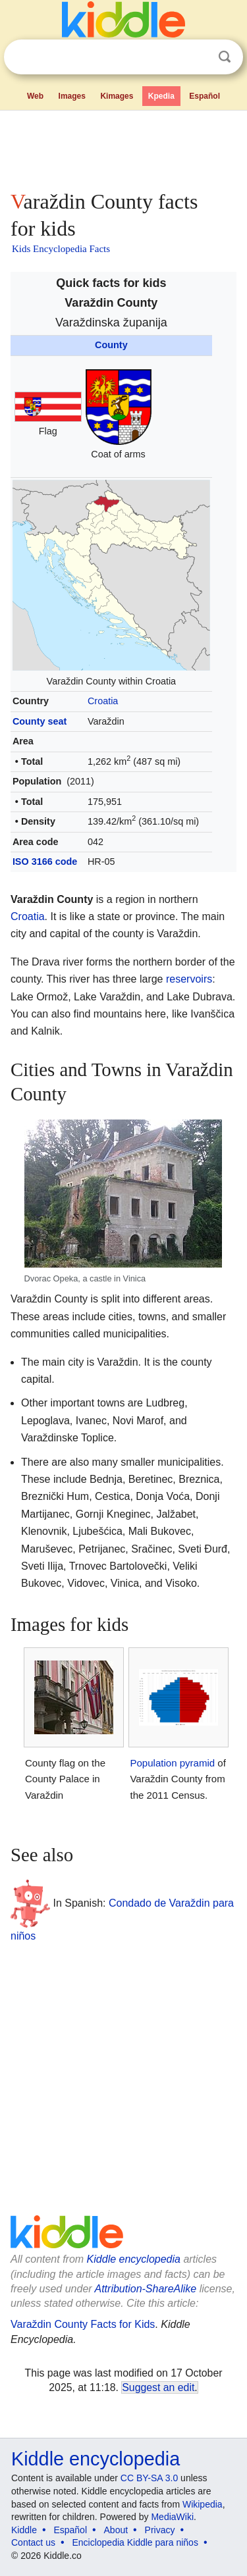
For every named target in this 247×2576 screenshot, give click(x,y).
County (111, 345)
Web (35, 96)
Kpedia (161, 96)
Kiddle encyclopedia (133, 2259)
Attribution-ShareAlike (145, 2288)
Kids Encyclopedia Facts (61, 249)
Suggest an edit (158, 2387)
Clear (197, 57)
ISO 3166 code (45, 861)
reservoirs (189, 979)
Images (72, 96)
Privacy (160, 2530)
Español (204, 96)
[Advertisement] (123, 147)
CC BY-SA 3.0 (149, 2478)
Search (224, 57)
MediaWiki (172, 2517)
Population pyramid (172, 1762)
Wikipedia (202, 2504)
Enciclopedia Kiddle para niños (135, 2542)
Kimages (116, 96)
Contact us (33, 2542)
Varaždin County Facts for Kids (83, 2324)
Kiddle (24, 2530)
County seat (40, 721)
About (116, 2530)
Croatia (103, 701)
